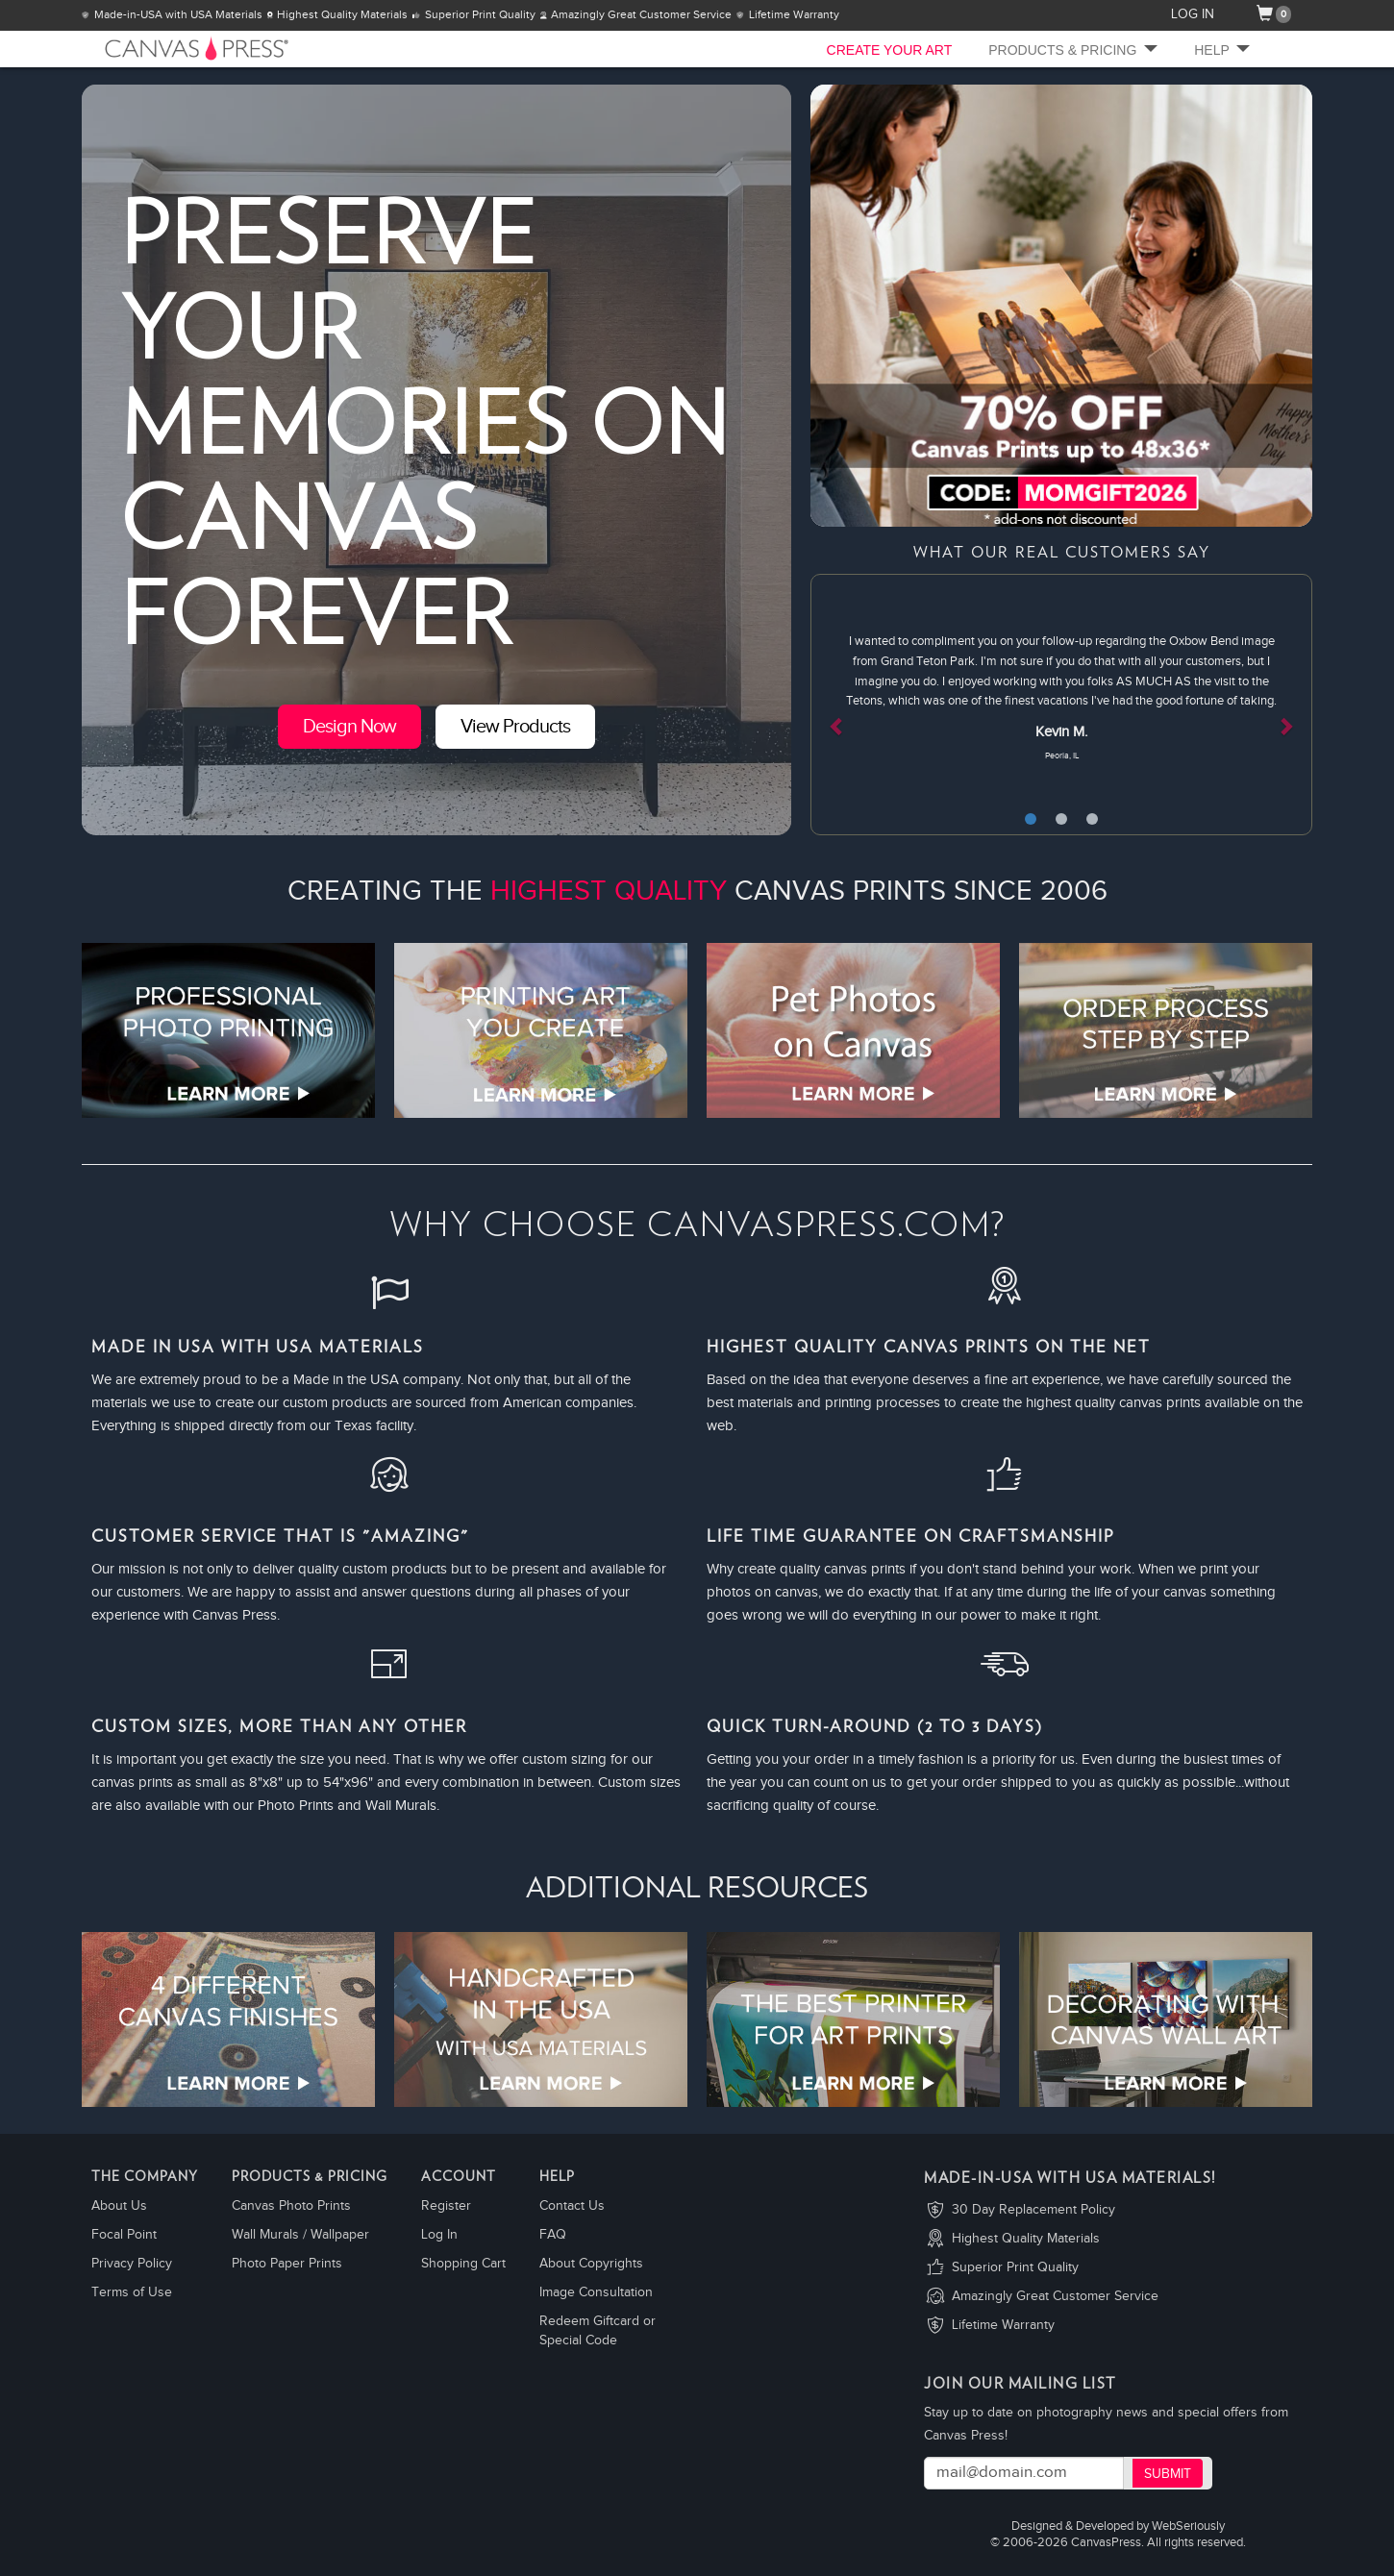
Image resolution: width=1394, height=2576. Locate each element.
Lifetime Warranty (1003, 2325)
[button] (847, 704)
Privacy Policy (131, 2263)
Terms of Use (131, 2292)
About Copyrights (591, 2263)
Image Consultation (596, 2292)
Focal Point (124, 2234)
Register (446, 2206)
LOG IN (1192, 14)
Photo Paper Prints (287, 2263)
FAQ (552, 2234)
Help (1222, 50)
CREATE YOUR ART (890, 50)
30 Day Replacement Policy (1033, 2209)
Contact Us (572, 2206)
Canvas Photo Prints (291, 2206)
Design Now (349, 726)
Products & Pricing (1073, 50)
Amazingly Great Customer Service (1055, 2296)
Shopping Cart (463, 2263)
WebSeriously (1188, 2526)
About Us (119, 2206)
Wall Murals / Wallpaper (300, 2234)
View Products (515, 726)
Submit (1167, 2474)
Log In (439, 2234)
